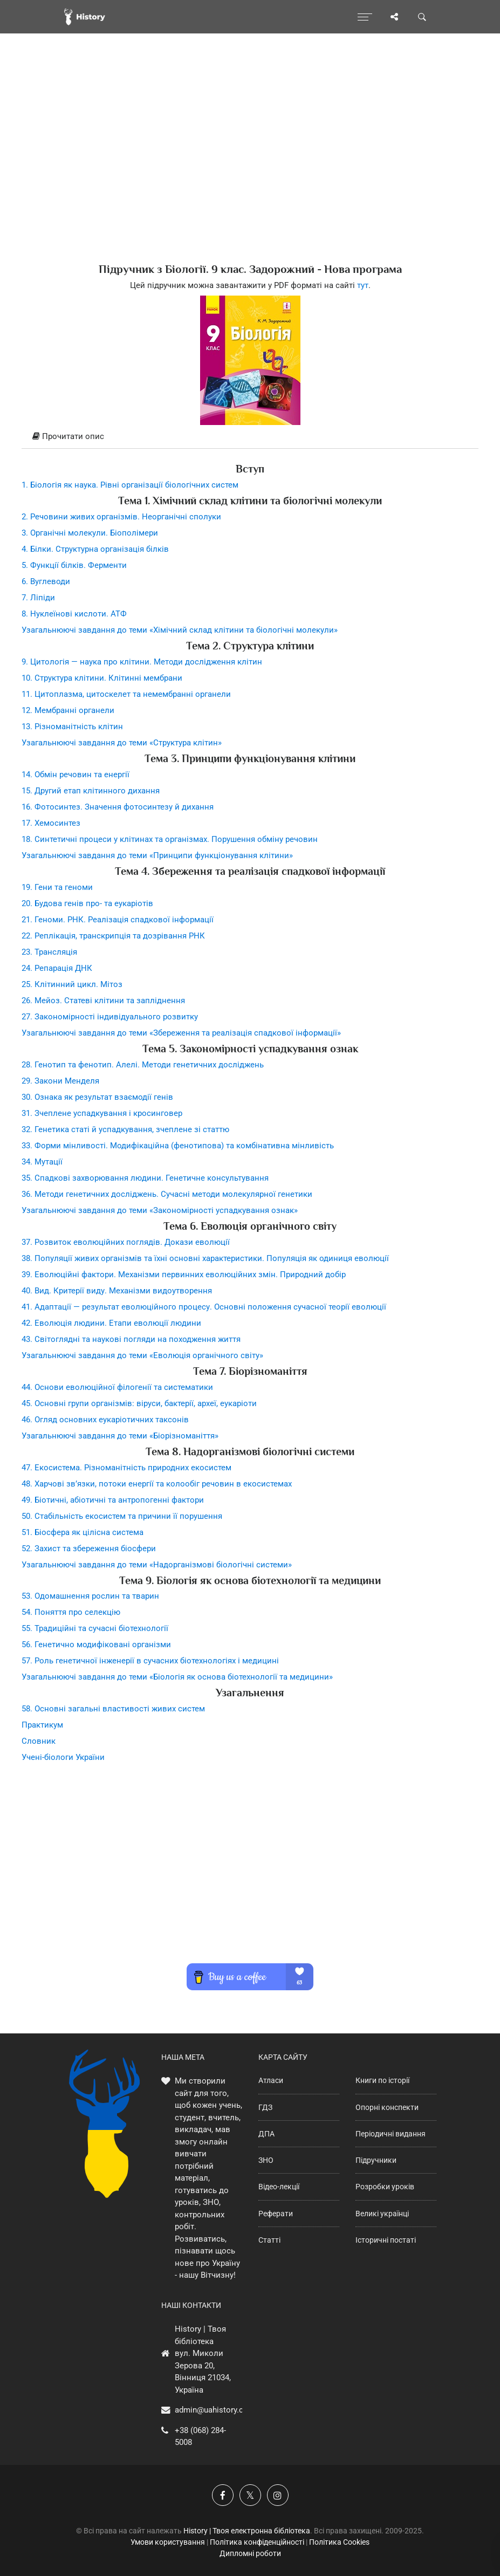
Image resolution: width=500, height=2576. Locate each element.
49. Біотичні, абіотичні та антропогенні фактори (113, 1500)
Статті (269, 2240)
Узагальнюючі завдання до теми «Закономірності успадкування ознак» (160, 1210)
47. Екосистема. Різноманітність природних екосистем (126, 1467)
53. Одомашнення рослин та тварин (90, 1596)
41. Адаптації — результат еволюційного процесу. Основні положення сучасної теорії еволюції (204, 1307)
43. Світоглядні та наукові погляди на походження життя (131, 1339)
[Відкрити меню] (365, 16)
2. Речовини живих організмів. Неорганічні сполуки (121, 517)
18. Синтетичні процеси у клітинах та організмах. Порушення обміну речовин (170, 839)
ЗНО (265, 2160)
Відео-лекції (278, 2186)
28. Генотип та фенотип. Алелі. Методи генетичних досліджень (143, 1065)
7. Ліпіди (38, 597)
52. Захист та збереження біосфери (89, 1548)
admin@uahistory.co (211, 2410)
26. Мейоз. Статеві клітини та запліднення (103, 1000)
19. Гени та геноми (57, 887)
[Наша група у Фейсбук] (223, 2495)
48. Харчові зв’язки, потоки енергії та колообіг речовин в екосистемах (157, 1484)
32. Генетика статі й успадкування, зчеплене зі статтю (125, 1129)
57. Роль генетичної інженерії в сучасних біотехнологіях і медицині (150, 1661)
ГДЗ (265, 2107)
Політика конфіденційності (257, 2542)
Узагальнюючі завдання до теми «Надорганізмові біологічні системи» (157, 1565)
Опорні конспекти (387, 2107)
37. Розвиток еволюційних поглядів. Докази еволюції (126, 1242)
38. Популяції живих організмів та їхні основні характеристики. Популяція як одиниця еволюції (205, 1258)
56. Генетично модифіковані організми (96, 1644)
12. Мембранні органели (68, 710)
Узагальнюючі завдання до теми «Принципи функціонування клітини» (157, 855)
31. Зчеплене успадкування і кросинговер (102, 1113)
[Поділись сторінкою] (394, 16)
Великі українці (382, 2213)
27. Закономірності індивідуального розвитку (110, 1017)
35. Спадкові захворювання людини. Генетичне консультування (145, 1178)
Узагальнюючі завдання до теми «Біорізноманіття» (120, 1436)
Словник (39, 1741)
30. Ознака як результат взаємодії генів (97, 1097)
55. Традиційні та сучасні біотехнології (95, 1628)
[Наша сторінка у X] (250, 2495)
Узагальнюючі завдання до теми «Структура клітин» (122, 743)
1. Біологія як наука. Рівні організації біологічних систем (130, 485)
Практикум (42, 1725)
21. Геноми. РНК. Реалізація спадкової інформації (118, 919)
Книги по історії (382, 2080)
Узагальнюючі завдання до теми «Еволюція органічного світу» (142, 1355)
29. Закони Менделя (60, 1081)
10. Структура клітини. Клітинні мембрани (102, 678)
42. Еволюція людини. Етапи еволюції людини (111, 1323)
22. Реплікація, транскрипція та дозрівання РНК (113, 936)
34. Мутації (42, 1162)
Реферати (275, 2213)
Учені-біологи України (63, 1757)
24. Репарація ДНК (57, 968)
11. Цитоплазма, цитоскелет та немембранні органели (126, 694)
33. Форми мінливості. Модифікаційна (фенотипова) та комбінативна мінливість (178, 1145)
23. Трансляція (49, 952)
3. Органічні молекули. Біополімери (90, 533)
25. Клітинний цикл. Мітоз (72, 984)
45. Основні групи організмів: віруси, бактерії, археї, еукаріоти (139, 1403)
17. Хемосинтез (51, 823)
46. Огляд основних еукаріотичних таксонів (105, 1419)
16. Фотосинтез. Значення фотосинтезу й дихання (118, 807)
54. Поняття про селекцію (71, 1612)
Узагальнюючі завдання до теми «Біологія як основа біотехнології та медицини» (177, 1677)
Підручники (375, 2160)
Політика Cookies (339, 2542)
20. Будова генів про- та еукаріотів (87, 903)
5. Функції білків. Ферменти (74, 565)
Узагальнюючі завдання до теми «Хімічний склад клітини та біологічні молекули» (180, 630)
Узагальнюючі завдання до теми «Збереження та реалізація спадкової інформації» (181, 1033)
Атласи (270, 2080)
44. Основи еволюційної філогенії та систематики (117, 1387)
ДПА (266, 2133)
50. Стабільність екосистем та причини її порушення (122, 1516)
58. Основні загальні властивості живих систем (113, 1709)
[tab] (250, 437)
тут (362, 285)
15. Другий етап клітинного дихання (91, 791)
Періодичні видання (390, 2133)
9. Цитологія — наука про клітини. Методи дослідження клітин (142, 662)
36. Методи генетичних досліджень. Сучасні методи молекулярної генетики (167, 1194)
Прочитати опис (68, 436)
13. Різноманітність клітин (72, 726)
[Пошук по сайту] (422, 16)
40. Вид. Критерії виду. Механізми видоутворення (117, 1291)
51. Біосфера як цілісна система (82, 1532)
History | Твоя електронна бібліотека (246, 2530)
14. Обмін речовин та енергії (75, 774)
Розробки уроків (384, 2186)
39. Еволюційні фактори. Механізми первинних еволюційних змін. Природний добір (184, 1274)
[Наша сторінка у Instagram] (278, 2495)
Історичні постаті (385, 2240)
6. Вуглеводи (46, 581)
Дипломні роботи (250, 2553)
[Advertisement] (250, 167)
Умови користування (168, 2542)
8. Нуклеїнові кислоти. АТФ (74, 614)
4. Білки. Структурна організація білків (95, 549)
